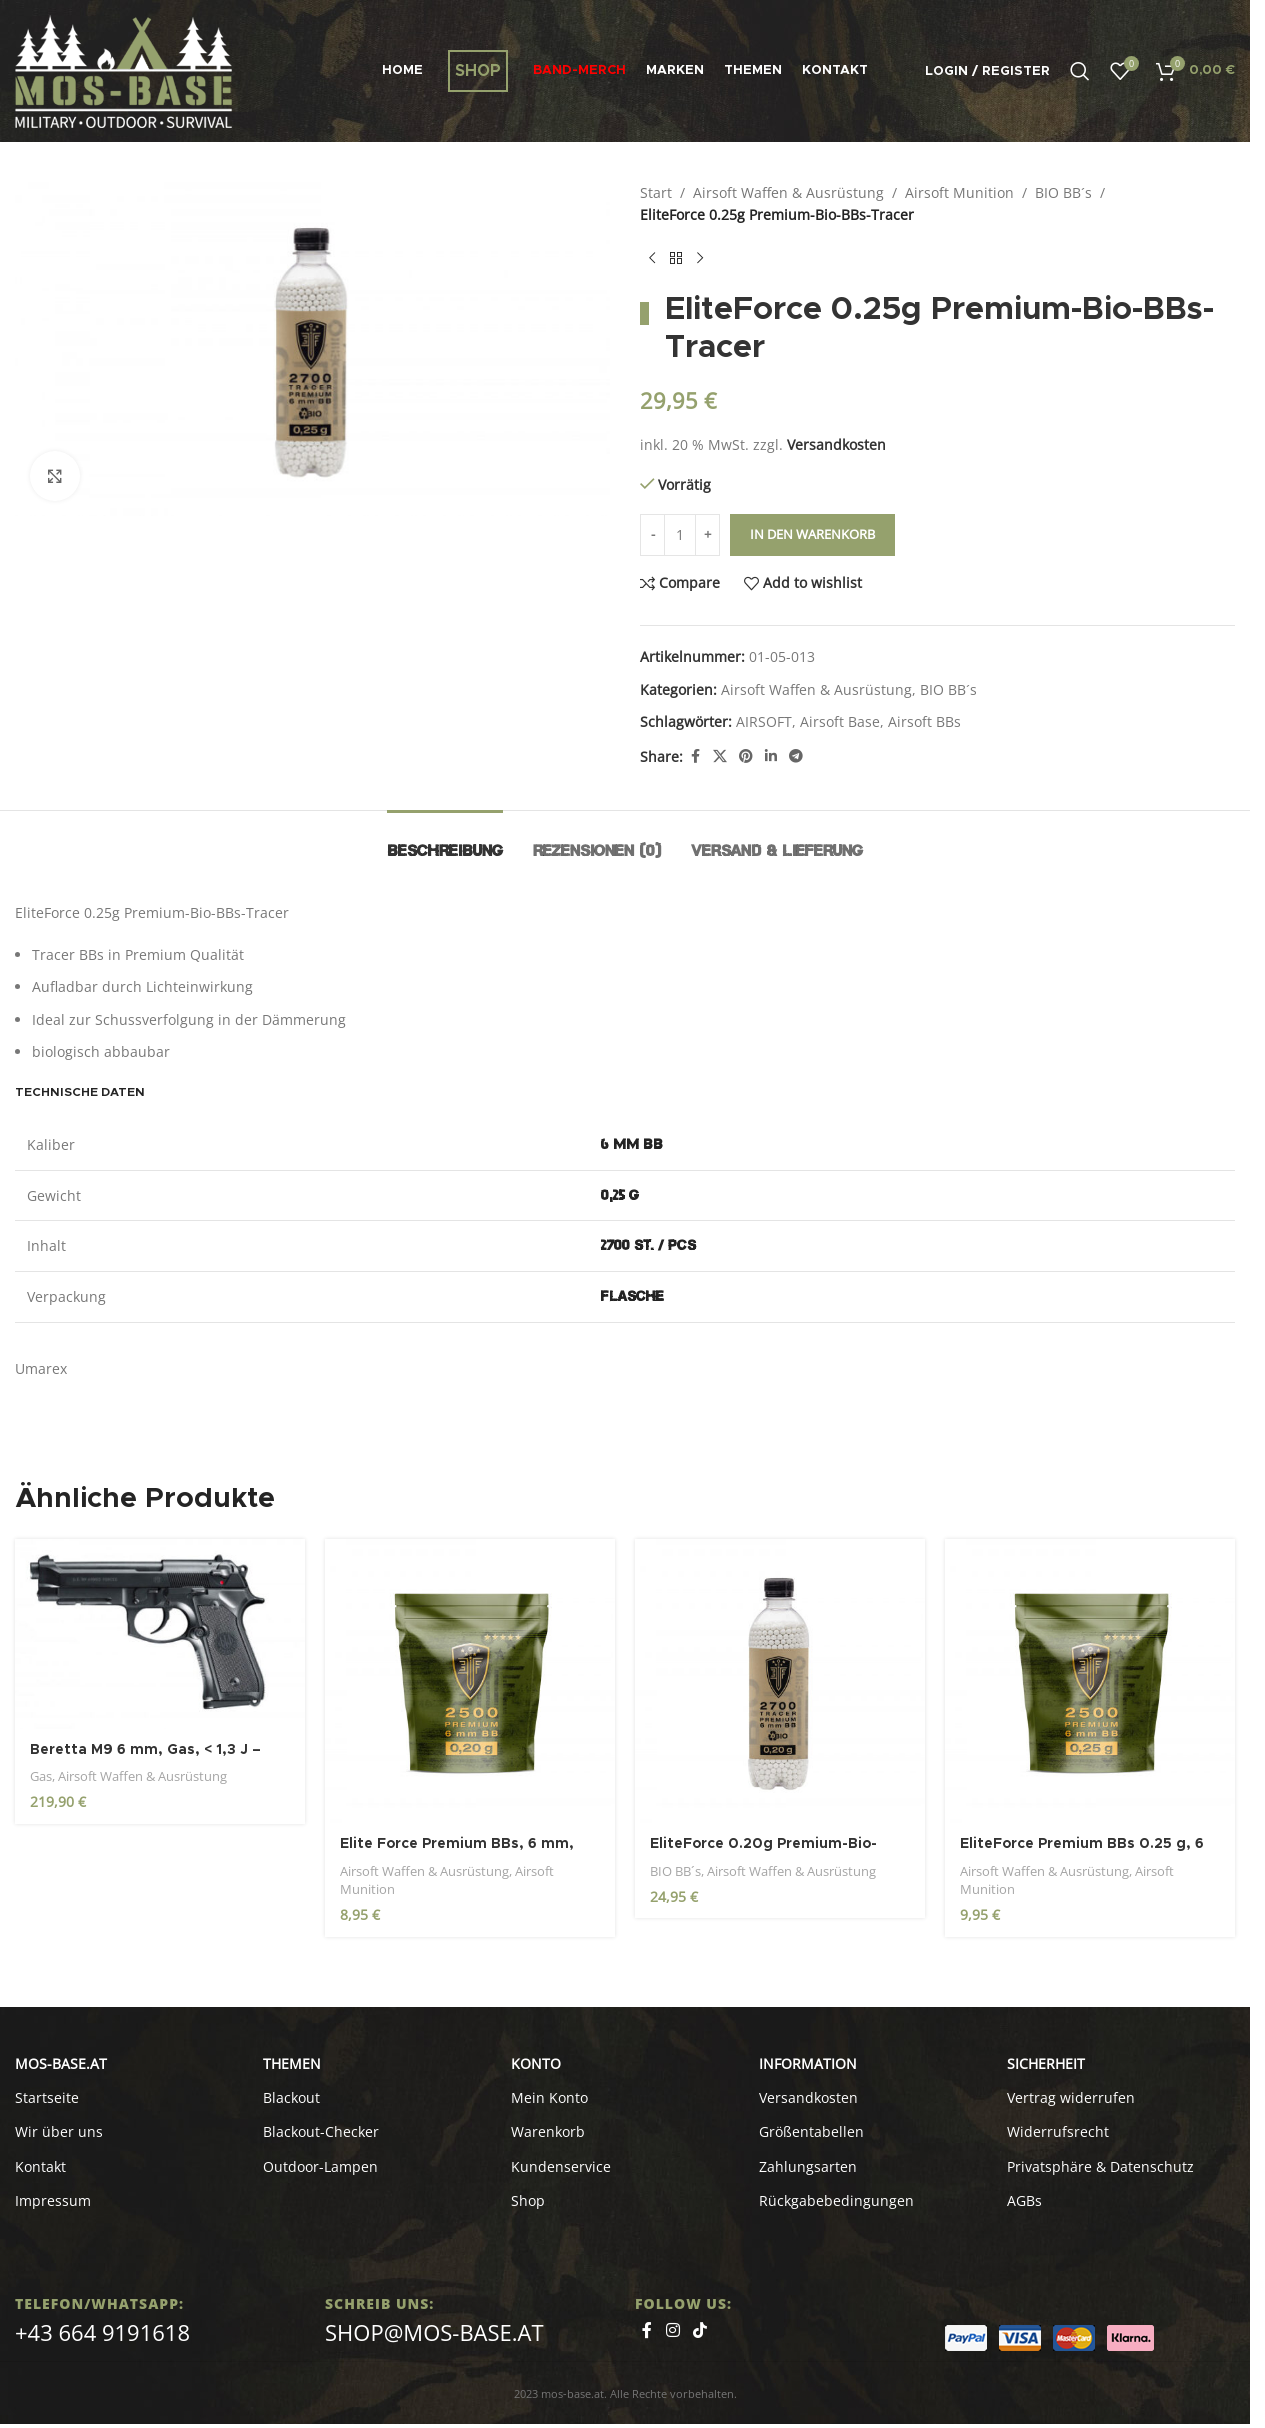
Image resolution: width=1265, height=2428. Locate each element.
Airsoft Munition (959, 192)
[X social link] (720, 756)
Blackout (291, 2097)
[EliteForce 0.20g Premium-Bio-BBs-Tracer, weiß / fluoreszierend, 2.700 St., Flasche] (780, 1681)
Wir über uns (59, 2131)
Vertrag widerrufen (1071, 2097)
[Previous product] (652, 259)
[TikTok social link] (699, 2330)
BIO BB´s (1063, 192)
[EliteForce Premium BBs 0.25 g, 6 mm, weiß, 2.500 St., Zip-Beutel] (1090, 1681)
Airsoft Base (840, 721)
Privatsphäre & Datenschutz (1100, 2166)
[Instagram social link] (672, 2330)
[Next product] (700, 259)
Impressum (53, 2200)
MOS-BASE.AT (61, 2063)
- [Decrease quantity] (653, 534)
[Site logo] (123, 69)
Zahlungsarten (808, 2166)
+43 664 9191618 (102, 2332)
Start (656, 192)
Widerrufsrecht (1058, 2131)
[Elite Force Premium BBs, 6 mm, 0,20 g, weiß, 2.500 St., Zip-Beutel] (470, 1681)
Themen (292, 2063)
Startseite (47, 2097)
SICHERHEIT (1046, 2063)
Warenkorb (548, 2131)
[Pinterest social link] (746, 756)
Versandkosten (836, 444)
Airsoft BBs (924, 721)
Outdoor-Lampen (320, 2166)
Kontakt (40, 2166)
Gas (41, 1776)
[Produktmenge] (680, 535)
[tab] (445, 840)
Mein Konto (549, 2097)
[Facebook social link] (695, 756)
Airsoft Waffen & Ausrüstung (788, 192)
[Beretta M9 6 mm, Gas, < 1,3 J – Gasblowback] (160, 1634)
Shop (528, 2200)
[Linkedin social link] (771, 756)
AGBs (1024, 2200)
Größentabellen (811, 2131)
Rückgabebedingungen (836, 2200)
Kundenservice (561, 2166)
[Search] (1080, 71)
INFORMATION (808, 2063)
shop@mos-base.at (434, 2332)
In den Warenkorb (812, 534)
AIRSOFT (764, 721)
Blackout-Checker (321, 2131)
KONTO (536, 2063)
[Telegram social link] (796, 756)
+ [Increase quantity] (707, 534)
